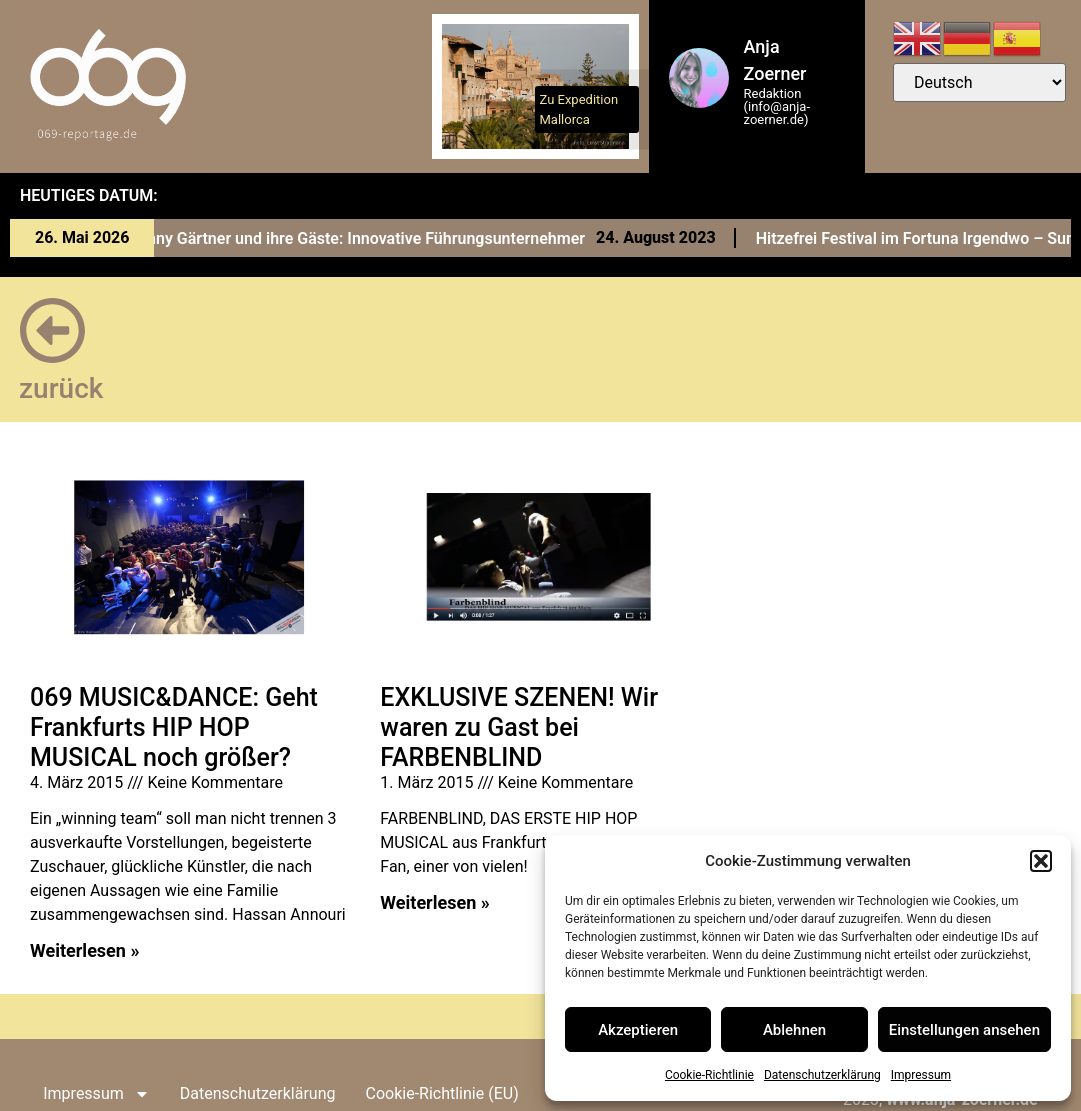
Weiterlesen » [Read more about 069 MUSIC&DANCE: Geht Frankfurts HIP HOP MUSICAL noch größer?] (84, 950)
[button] (1041, 861)
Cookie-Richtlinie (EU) (441, 1093)
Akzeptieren (638, 1030)
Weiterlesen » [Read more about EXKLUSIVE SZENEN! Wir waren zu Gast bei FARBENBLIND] (434, 902)
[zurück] (52, 330)
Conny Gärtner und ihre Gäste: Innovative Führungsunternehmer (367, 238)
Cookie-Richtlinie (709, 1075)
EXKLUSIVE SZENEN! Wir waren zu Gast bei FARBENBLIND (519, 727)
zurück (61, 388)
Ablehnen (794, 1030)
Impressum (921, 1075)
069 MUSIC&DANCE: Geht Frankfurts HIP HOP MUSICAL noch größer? (174, 727)
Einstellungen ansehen (964, 1030)
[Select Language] (979, 82)
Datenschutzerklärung (822, 1075)
